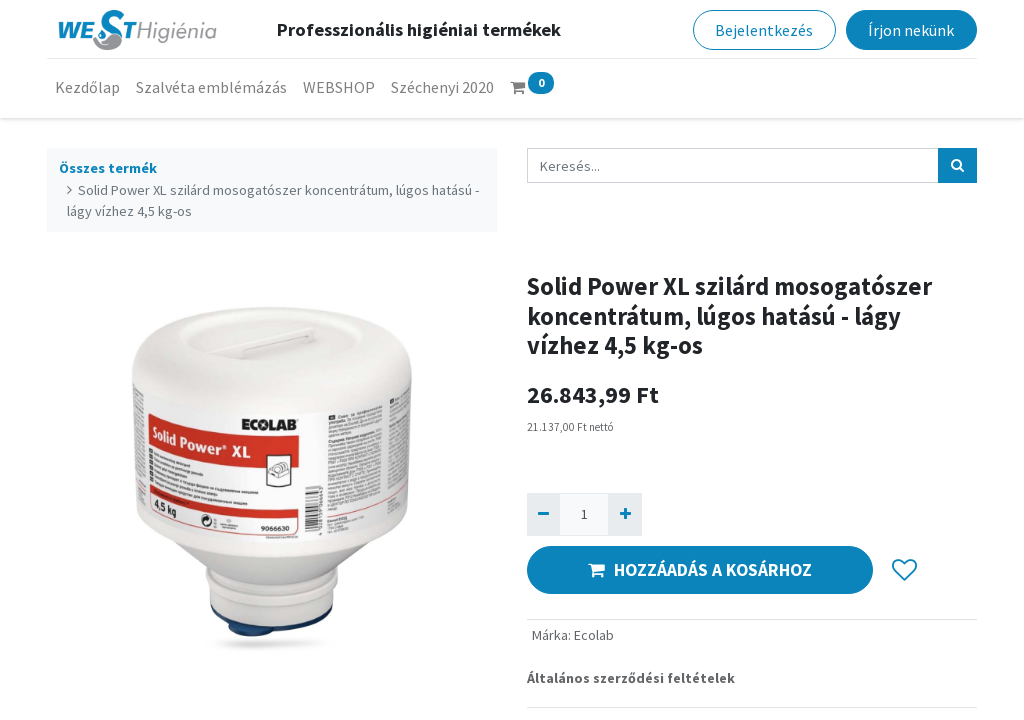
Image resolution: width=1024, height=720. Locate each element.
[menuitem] (87, 87)
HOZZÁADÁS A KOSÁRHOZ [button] (700, 570)
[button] (904, 570)
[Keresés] (957, 165)
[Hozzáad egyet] (624, 514)
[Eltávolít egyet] (543, 514)
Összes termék (108, 168)
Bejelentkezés (764, 30)
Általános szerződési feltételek (631, 678)
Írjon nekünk (911, 30)
